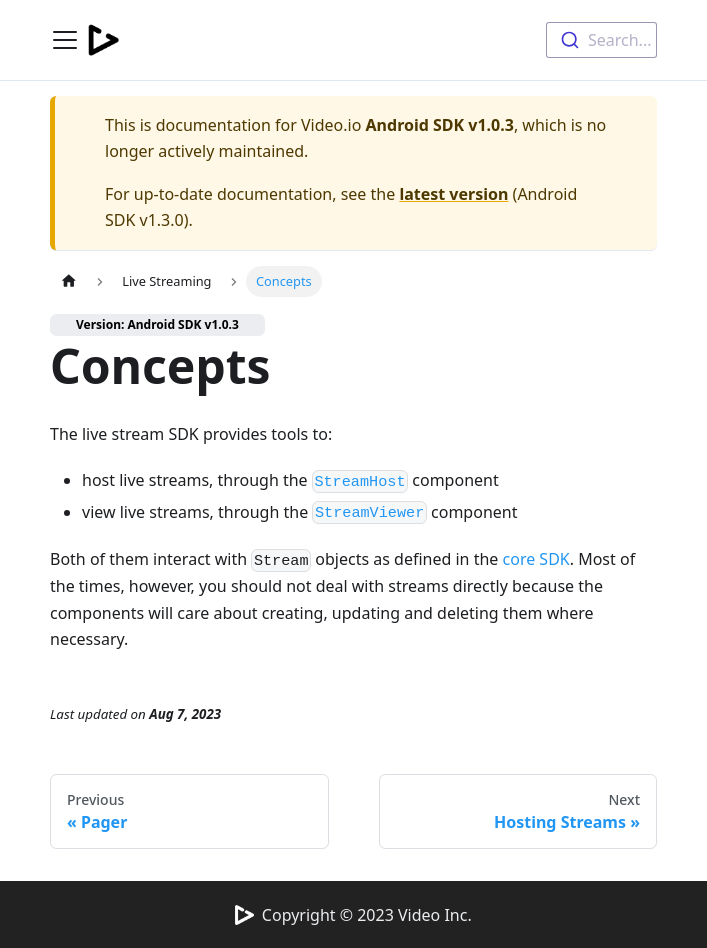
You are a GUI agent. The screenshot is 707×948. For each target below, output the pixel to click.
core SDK (536, 559)
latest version (453, 194)
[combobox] (601, 40)
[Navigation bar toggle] (65, 40)
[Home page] (69, 281)
